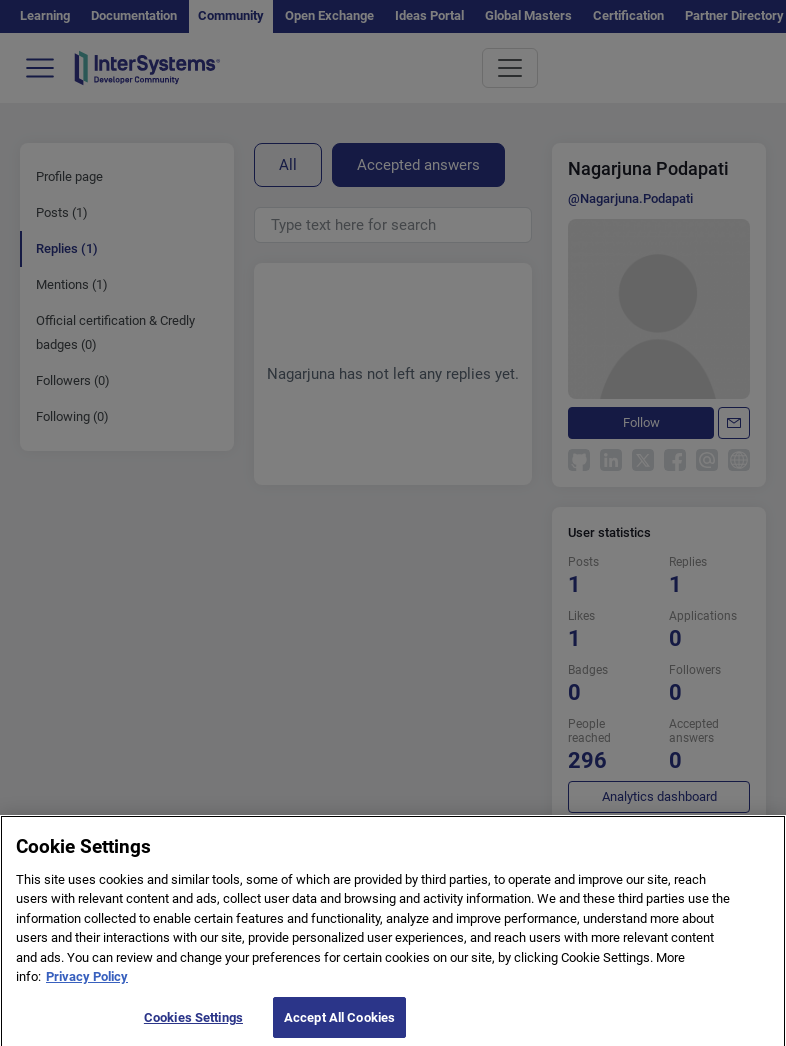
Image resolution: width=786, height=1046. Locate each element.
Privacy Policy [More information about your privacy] (87, 985)
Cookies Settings (193, 1025)
